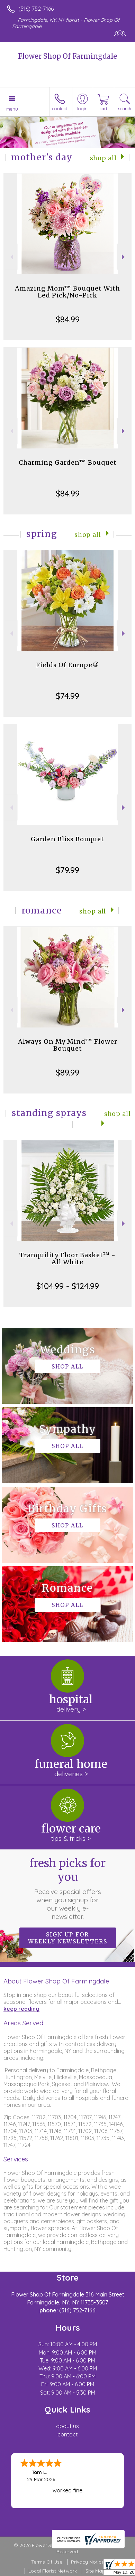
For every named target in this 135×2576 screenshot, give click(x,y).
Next (124, 257)
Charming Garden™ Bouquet (68, 462)
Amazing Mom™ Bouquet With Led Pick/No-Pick (67, 291)
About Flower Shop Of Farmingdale (56, 1981)
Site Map (95, 2571)
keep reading (21, 2008)
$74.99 (67, 696)
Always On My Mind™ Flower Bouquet (67, 1045)
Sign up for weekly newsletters (67, 1938)
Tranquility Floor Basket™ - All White (67, 1258)
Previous (10, 257)
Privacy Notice (87, 2562)
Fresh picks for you (67, 1888)
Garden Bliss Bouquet (67, 839)
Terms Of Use (46, 2562)
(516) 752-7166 (36, 8)
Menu (12, 109)
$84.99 (68, 319)
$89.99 (67, 1072)
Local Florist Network (52, 2571)
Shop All (103, 158)
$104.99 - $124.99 (67, 1286)
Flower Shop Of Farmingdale (67, 56)
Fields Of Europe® (67, 665)
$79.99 (67, 870)
